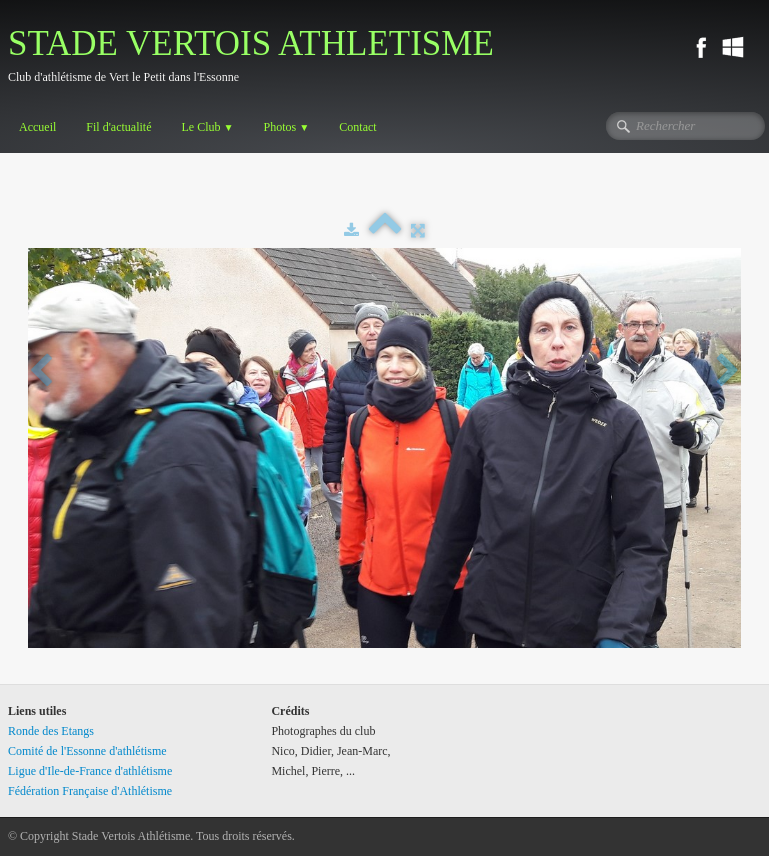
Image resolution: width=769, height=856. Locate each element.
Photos (287, 127)
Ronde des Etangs (51, 731)
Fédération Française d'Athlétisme (90, 791)
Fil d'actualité (118, 127)
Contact (357, 127)
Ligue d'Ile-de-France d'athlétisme (90, 771)
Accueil (37, 127)
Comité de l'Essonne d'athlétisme (87, 751)
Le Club (207, 127)
